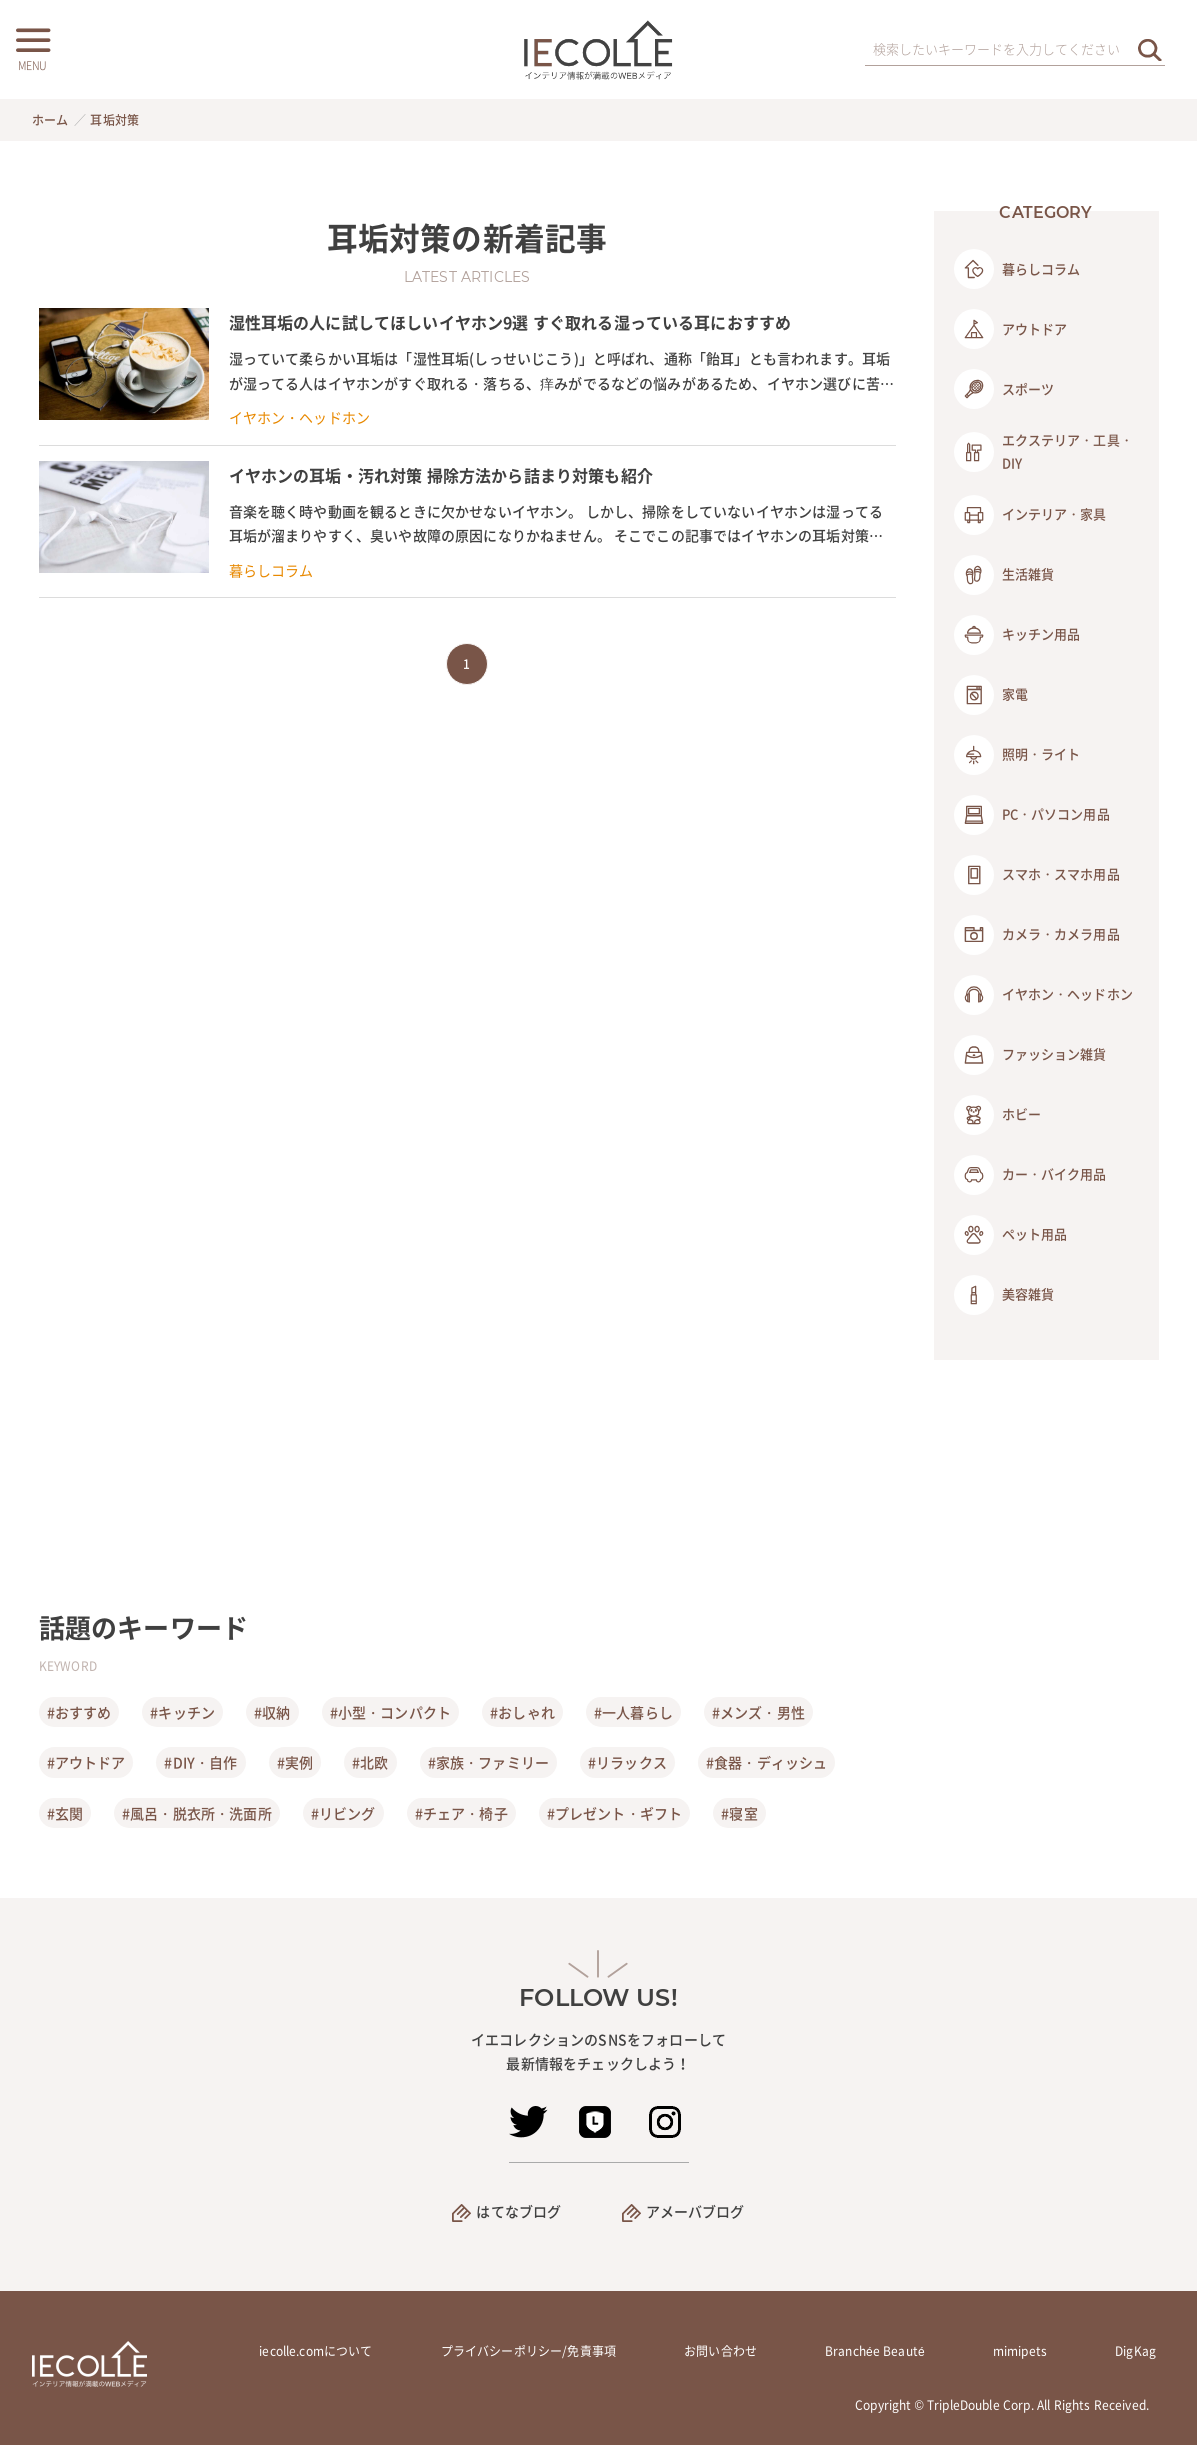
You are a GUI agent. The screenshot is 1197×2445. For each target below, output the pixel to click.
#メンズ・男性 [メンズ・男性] (758, 1712)
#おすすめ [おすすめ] (79, 1712)
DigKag (1135, 2351)
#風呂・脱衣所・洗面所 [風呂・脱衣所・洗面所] (197, 1813)
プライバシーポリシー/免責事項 (528, 2351)
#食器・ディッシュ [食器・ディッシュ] (766, 1762)
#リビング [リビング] (343, 1813)
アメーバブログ (695, 2211)
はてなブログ (518, 2211)
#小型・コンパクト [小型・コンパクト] (390, 1712)
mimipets (1020, 2351)
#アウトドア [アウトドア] (86, 1762)
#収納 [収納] (272, 1712)
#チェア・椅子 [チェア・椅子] (461, 1813)
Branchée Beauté (875, 2351)
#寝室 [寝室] (739, 1813)
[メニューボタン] (32, 47)
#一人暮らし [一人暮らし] (633, 1712)
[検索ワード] (1015, 50)
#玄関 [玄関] (65, 1813)
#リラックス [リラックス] (627, 1762)
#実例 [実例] (295, 1762)
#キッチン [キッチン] (182, 1712)
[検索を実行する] (1150, 49)
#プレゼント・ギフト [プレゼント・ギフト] (615, 1813)
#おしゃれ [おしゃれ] (522, 1712)
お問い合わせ (720, 2351)
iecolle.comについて (315, 2351)
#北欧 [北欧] (370, 1762)
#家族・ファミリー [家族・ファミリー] (488, 1762)
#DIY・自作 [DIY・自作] (200, 1762)
